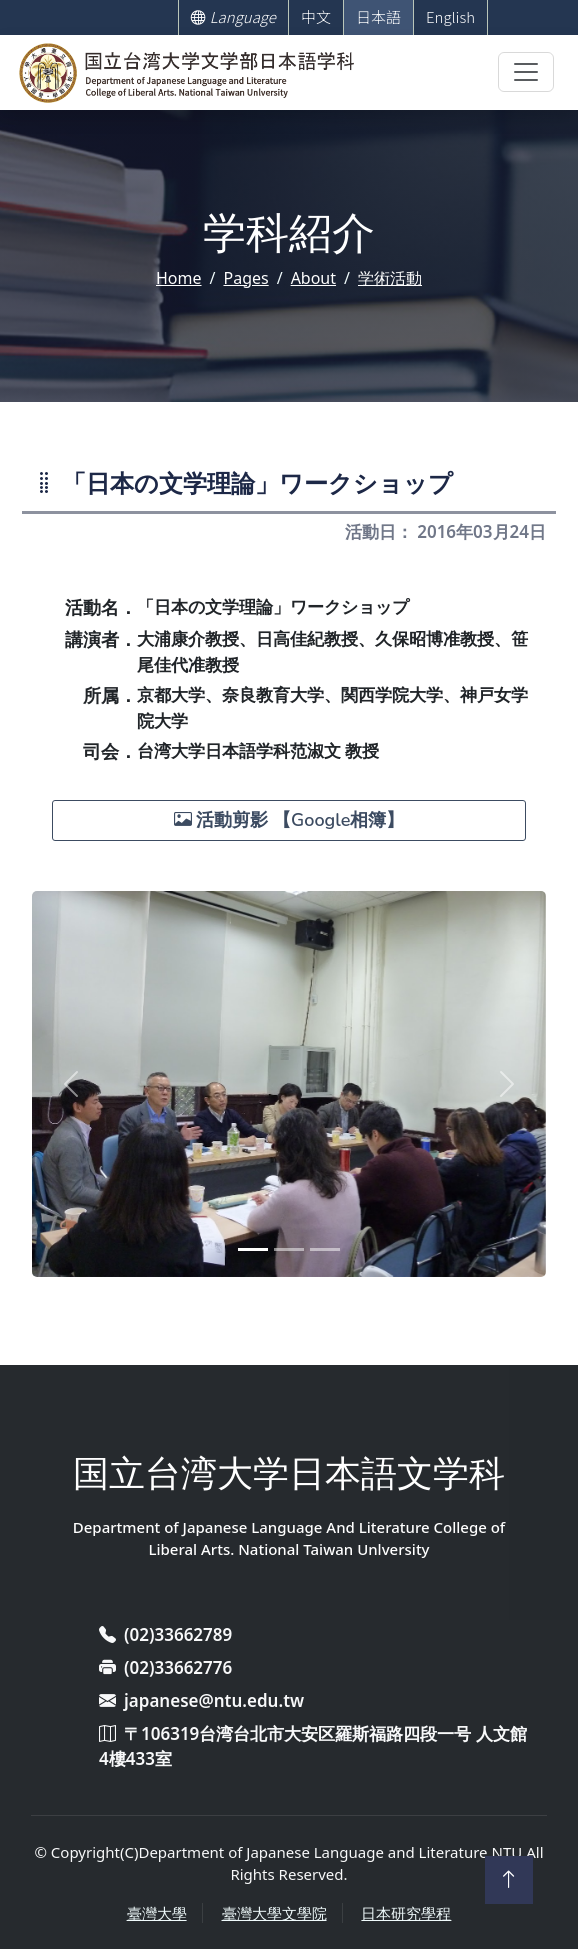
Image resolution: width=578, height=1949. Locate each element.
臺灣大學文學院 (274, 1913)
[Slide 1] (253, 1249)
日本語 (378, 16)
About (313, 278)
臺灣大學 (157, 1913)
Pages (245, 278)
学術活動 (390, 278)
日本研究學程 (406, 1913)
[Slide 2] (289, 1249)
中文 (316, 16)
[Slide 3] (325, 1249)
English (450, 16)
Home (179, 278)
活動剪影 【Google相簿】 (289, 820)
